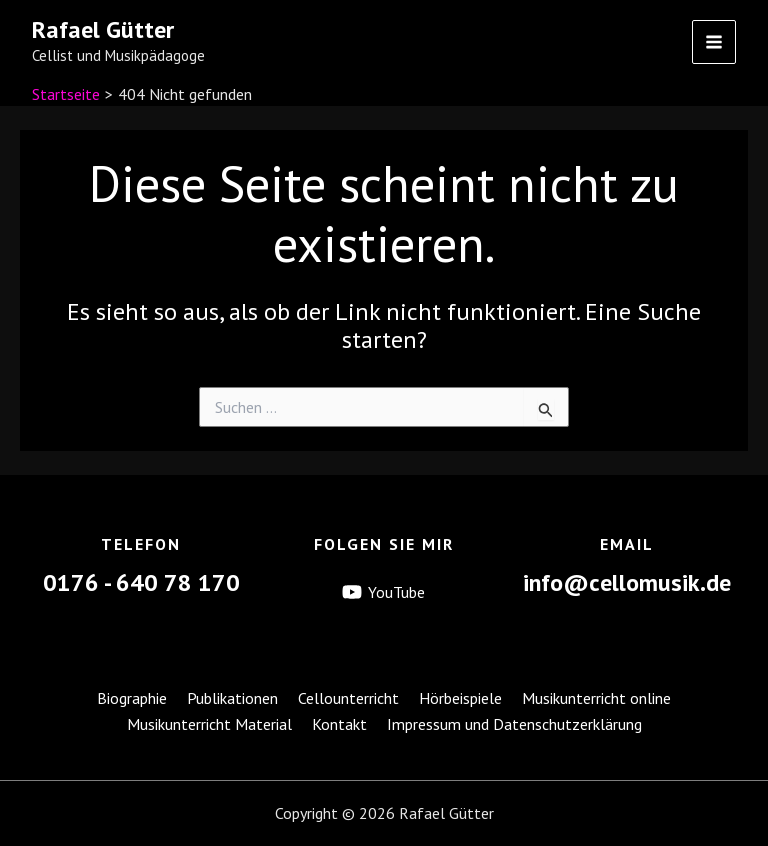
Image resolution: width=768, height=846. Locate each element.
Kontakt (339, 724)
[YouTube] (383, 593)
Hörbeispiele (460, 698)
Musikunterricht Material (209, 724)
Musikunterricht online (596, 698)
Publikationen (232, 698)
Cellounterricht (348, 698)
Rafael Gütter (103, 29)
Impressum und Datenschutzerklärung (514, 724)
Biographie (132, 698)
